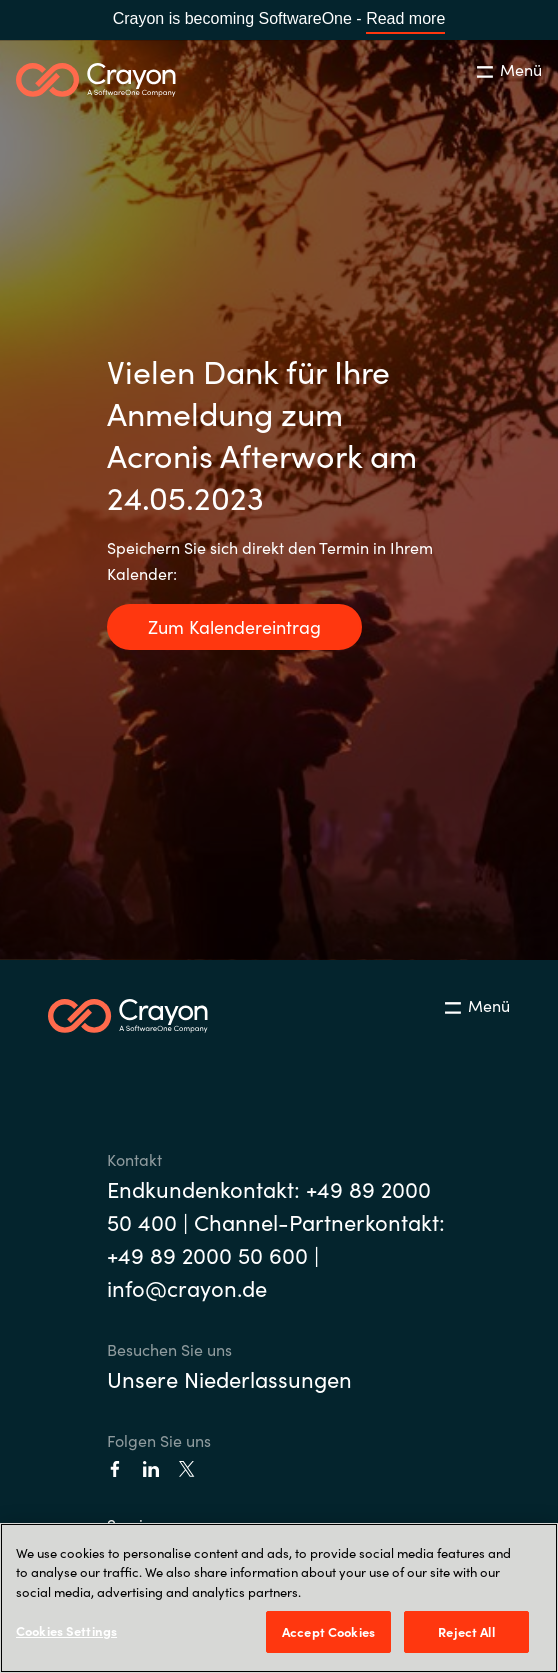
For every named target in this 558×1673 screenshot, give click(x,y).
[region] (279, 1598)
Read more (405, 18)
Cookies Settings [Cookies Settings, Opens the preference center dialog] (66, 1630)
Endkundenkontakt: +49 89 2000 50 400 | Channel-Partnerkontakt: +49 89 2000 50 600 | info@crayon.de (276, 1238)
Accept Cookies (328, 1631)
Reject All (466, 1631)
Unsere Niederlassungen (229, 1378)
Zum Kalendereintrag (234, 626)
